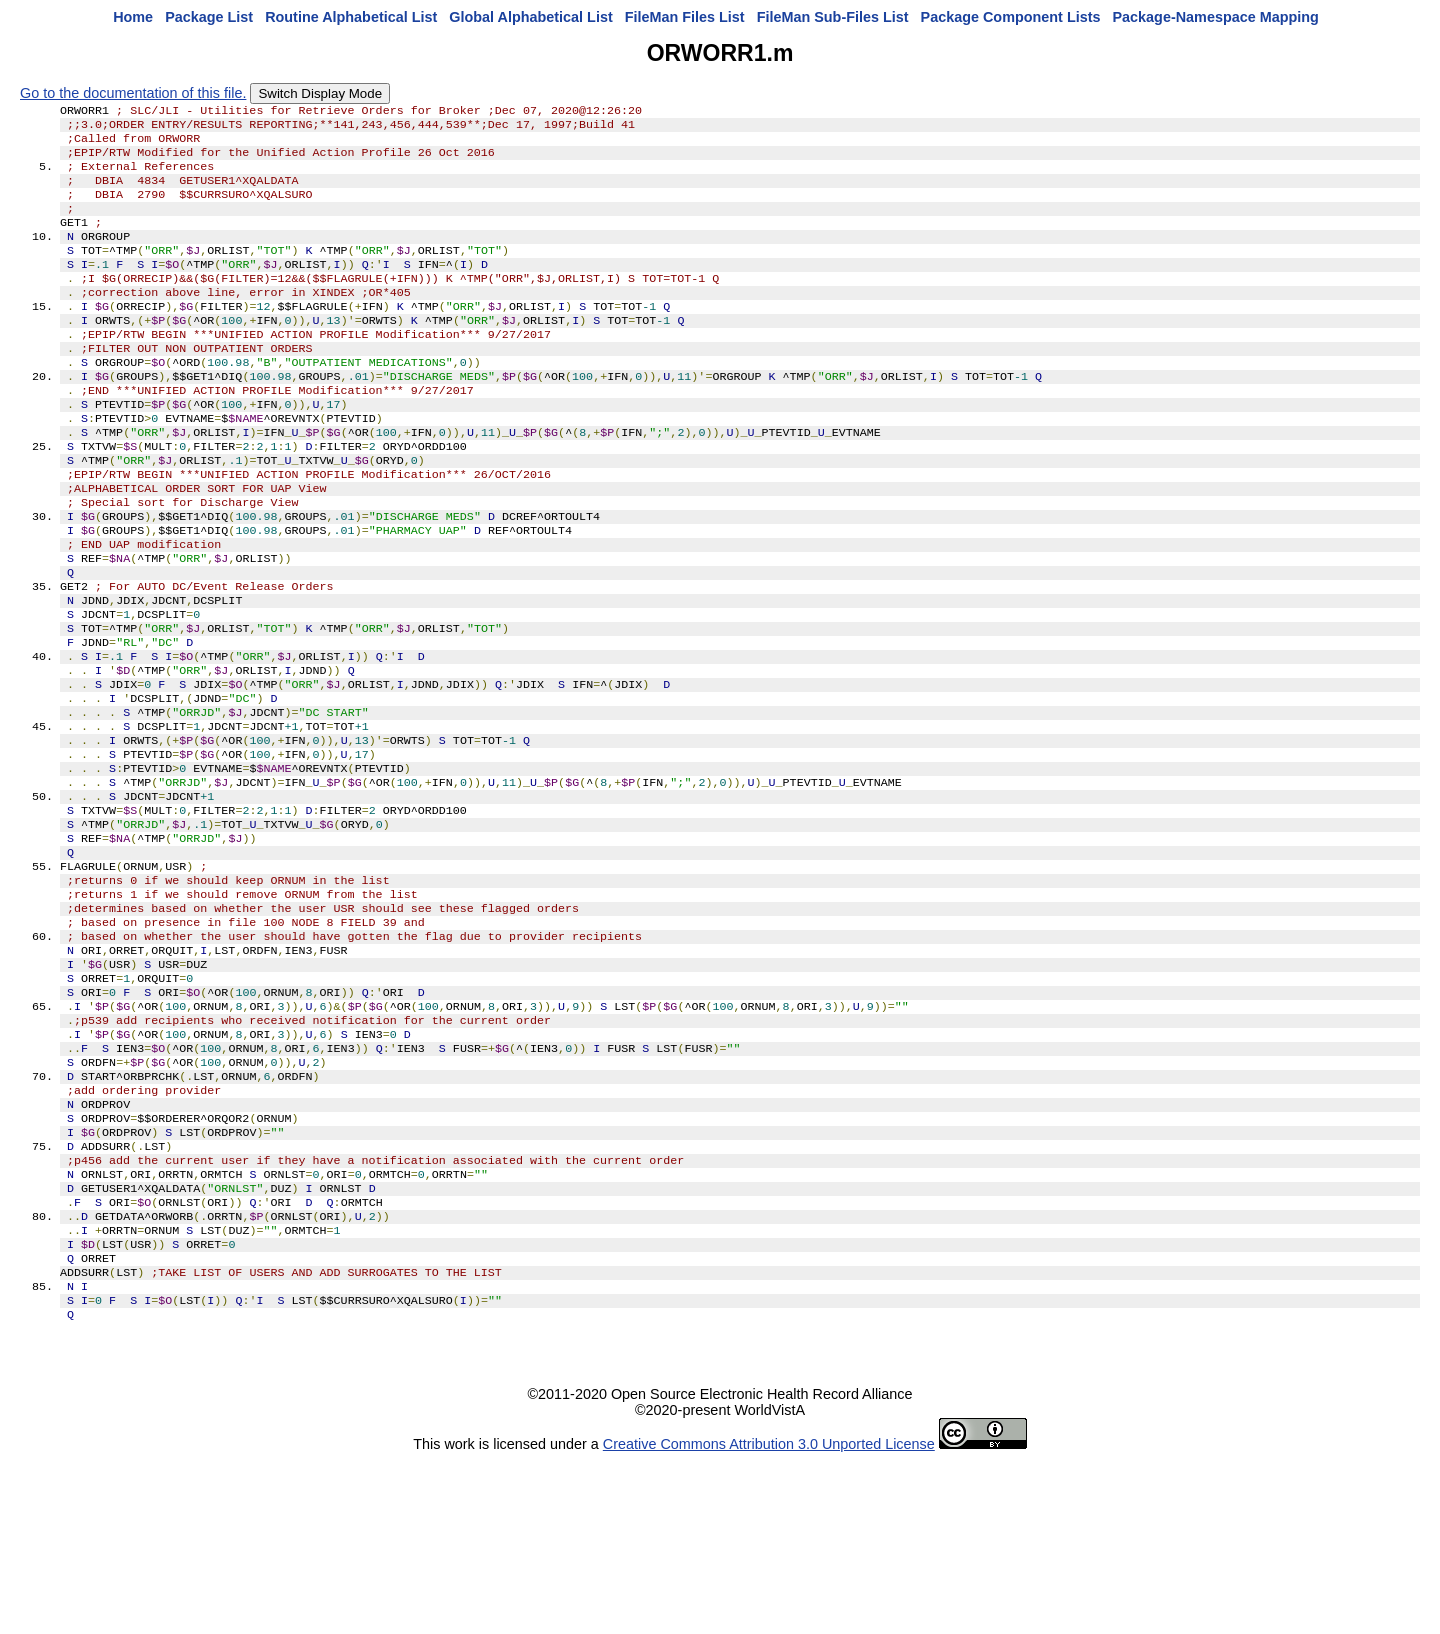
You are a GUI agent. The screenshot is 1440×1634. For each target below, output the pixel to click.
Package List (209, 17)
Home (133, 17)
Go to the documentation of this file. (133, 93)
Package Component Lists (1011, 17)
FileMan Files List (685, 17)
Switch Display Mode (320, 93)
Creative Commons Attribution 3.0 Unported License (769, 1618)
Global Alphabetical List (530, 17)
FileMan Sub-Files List (833, 17)
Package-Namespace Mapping (1216, 17)
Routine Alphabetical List (351, 17)
